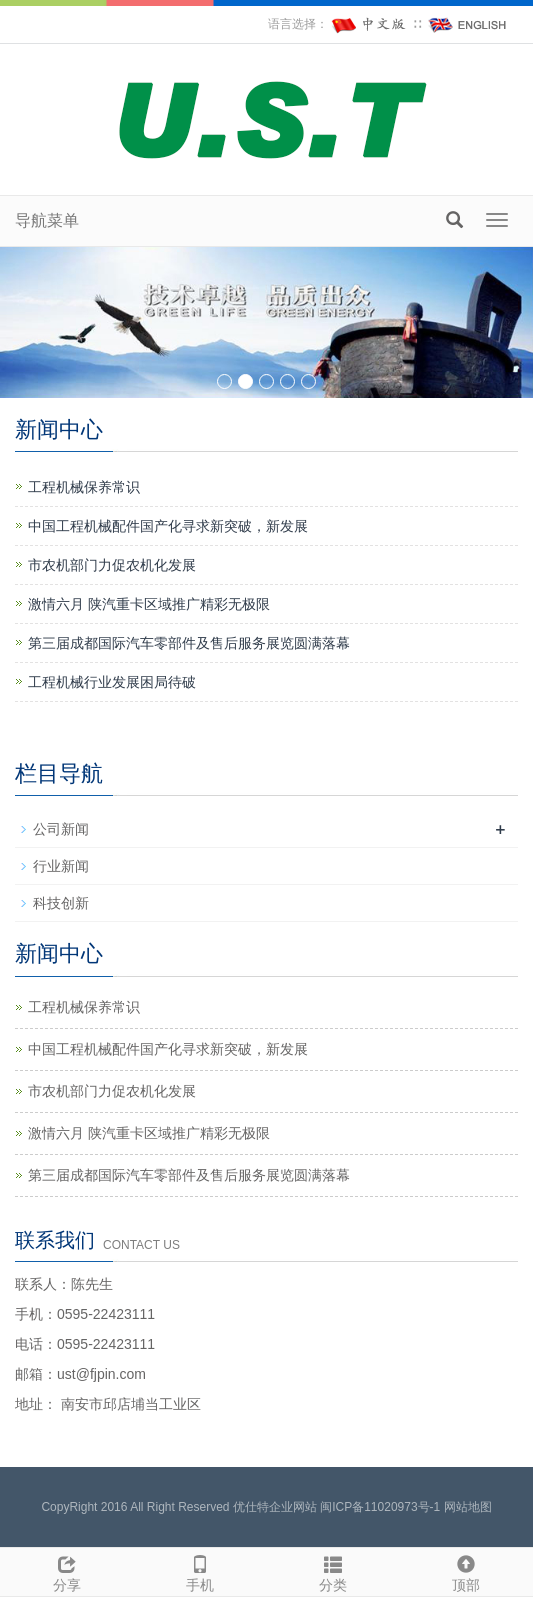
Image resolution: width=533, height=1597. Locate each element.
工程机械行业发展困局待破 (112, 682)
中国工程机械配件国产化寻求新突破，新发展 (168, 526)
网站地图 (468, 1507)
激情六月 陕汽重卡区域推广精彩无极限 (149, 604)
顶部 (466, 1571)
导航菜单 (47, 220)
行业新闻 (61, 866)
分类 (333, 1571)
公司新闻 (61, 829)
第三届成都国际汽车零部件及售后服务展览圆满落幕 (189, 643)
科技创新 (61, 903)
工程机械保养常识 (84, 487)
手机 (199, 1571)
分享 (66, 1571)
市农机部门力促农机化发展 (112, 565)
